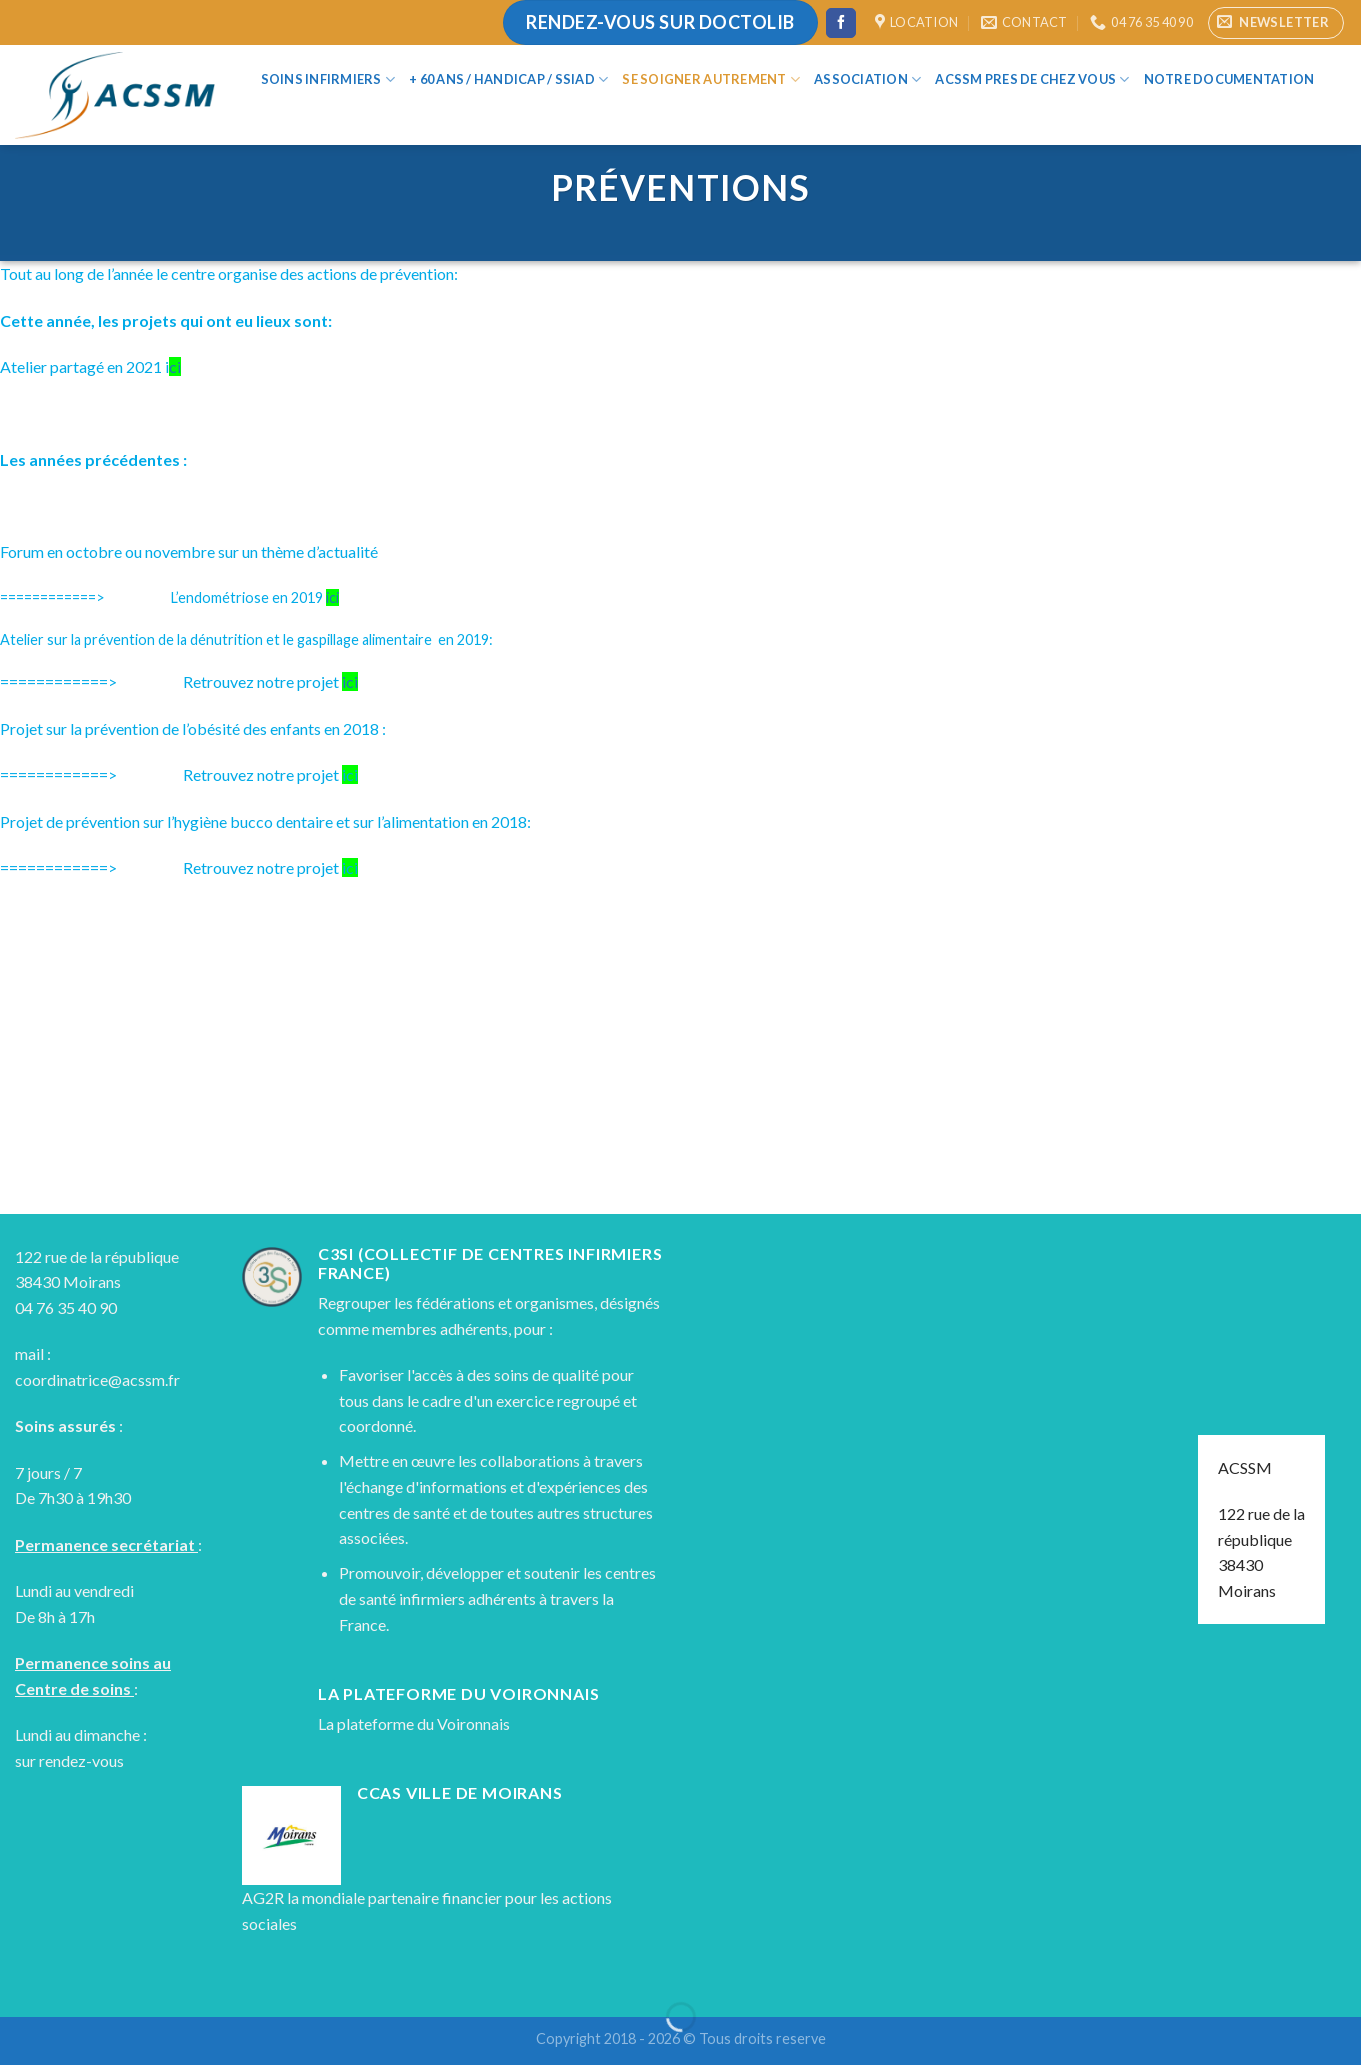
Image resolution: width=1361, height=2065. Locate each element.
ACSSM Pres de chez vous (1032, 79)
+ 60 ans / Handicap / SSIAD (508, 79)
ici (332, 597)
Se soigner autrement (711, 79)
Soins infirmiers (328, 79)
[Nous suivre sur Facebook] (841, 23)
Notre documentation (1229, 79)
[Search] (270, 115)
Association (867, 79)
